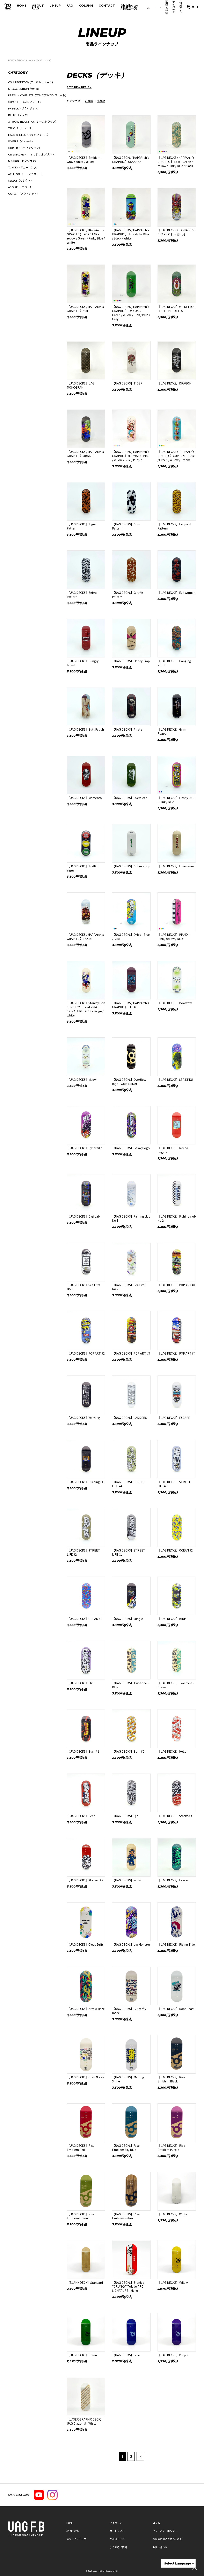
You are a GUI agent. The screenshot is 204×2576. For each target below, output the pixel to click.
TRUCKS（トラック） (21, 128)
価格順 (101, 101)
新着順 (89, 101)
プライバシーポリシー (165, 2530)
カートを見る (117, 2530)
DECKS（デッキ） (44, 60)
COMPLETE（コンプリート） (25, 102)
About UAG (72, 2530)
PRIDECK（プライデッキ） (24, 108)
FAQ (69, 5)
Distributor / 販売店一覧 (129, 7)
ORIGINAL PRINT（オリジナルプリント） (32, 154)
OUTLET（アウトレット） (23, 194)
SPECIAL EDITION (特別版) (23, 89)
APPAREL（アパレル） (21, 187)
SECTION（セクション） (23, 161)
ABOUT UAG (38, 7)
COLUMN (86, 5)
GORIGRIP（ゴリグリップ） (25, 148)
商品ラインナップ (25, 60)
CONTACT (107, 5)
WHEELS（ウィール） (21, 141)
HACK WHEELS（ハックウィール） (29, 135)
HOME (21, 5)
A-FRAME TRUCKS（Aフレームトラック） (33, 121)
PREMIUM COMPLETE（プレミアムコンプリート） (38, 95)
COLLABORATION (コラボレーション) (30, 82)
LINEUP (55, 5)
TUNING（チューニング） (23, 167)
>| (140, 2456)
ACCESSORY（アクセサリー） (26, 174)
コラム (156, 2522)
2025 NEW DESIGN (79, 87)
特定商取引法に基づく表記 (167, 2539)
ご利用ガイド (117, 2539)
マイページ (173, 7)
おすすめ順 (73, 101)
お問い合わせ (160, 2547)
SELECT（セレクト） (20, 180)
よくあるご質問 (118, 2547)
